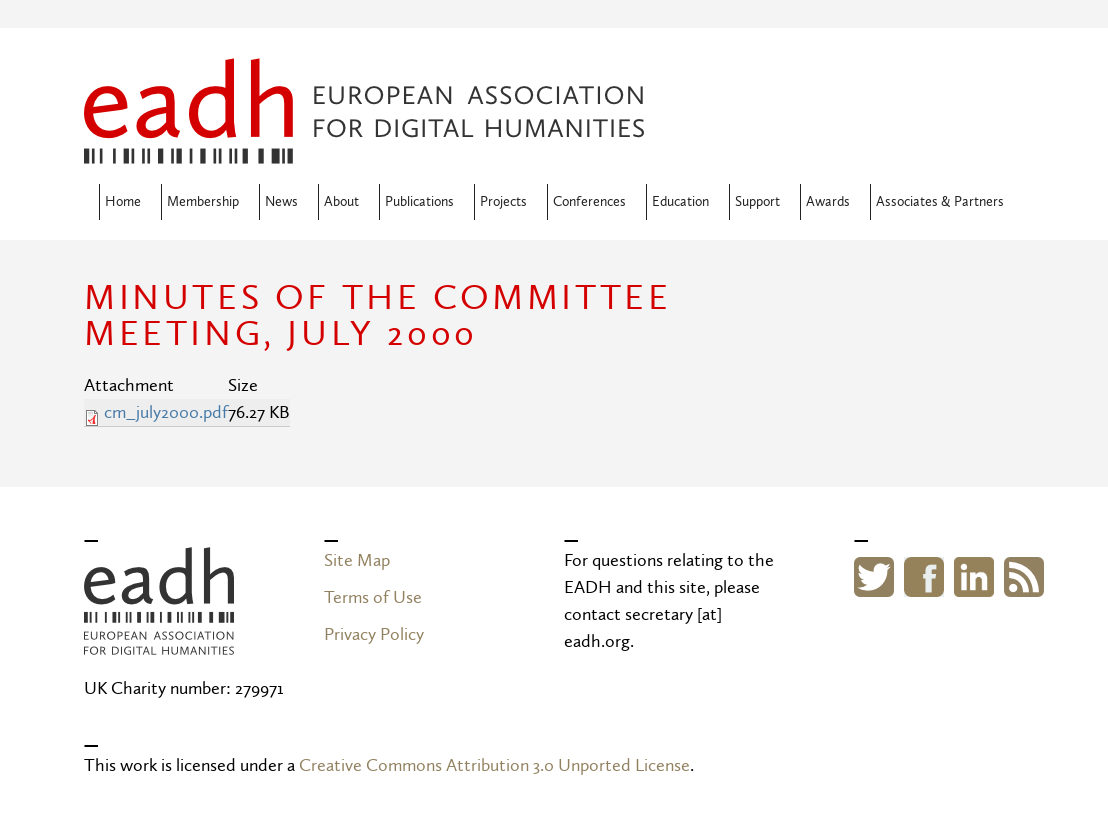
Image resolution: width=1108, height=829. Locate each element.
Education (680, 202)
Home (123, 202)
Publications (419, 202)
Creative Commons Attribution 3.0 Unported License (494, 765)
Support (757, 202)
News (281, 202)
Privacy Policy (374, 634)
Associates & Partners (940, 202)
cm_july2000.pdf (166, 412)
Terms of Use (373, 597)
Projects (503, 202)
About (341, 202)
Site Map (357, 560)
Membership (203, 202)
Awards (828, 202)
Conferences (589, 202)
